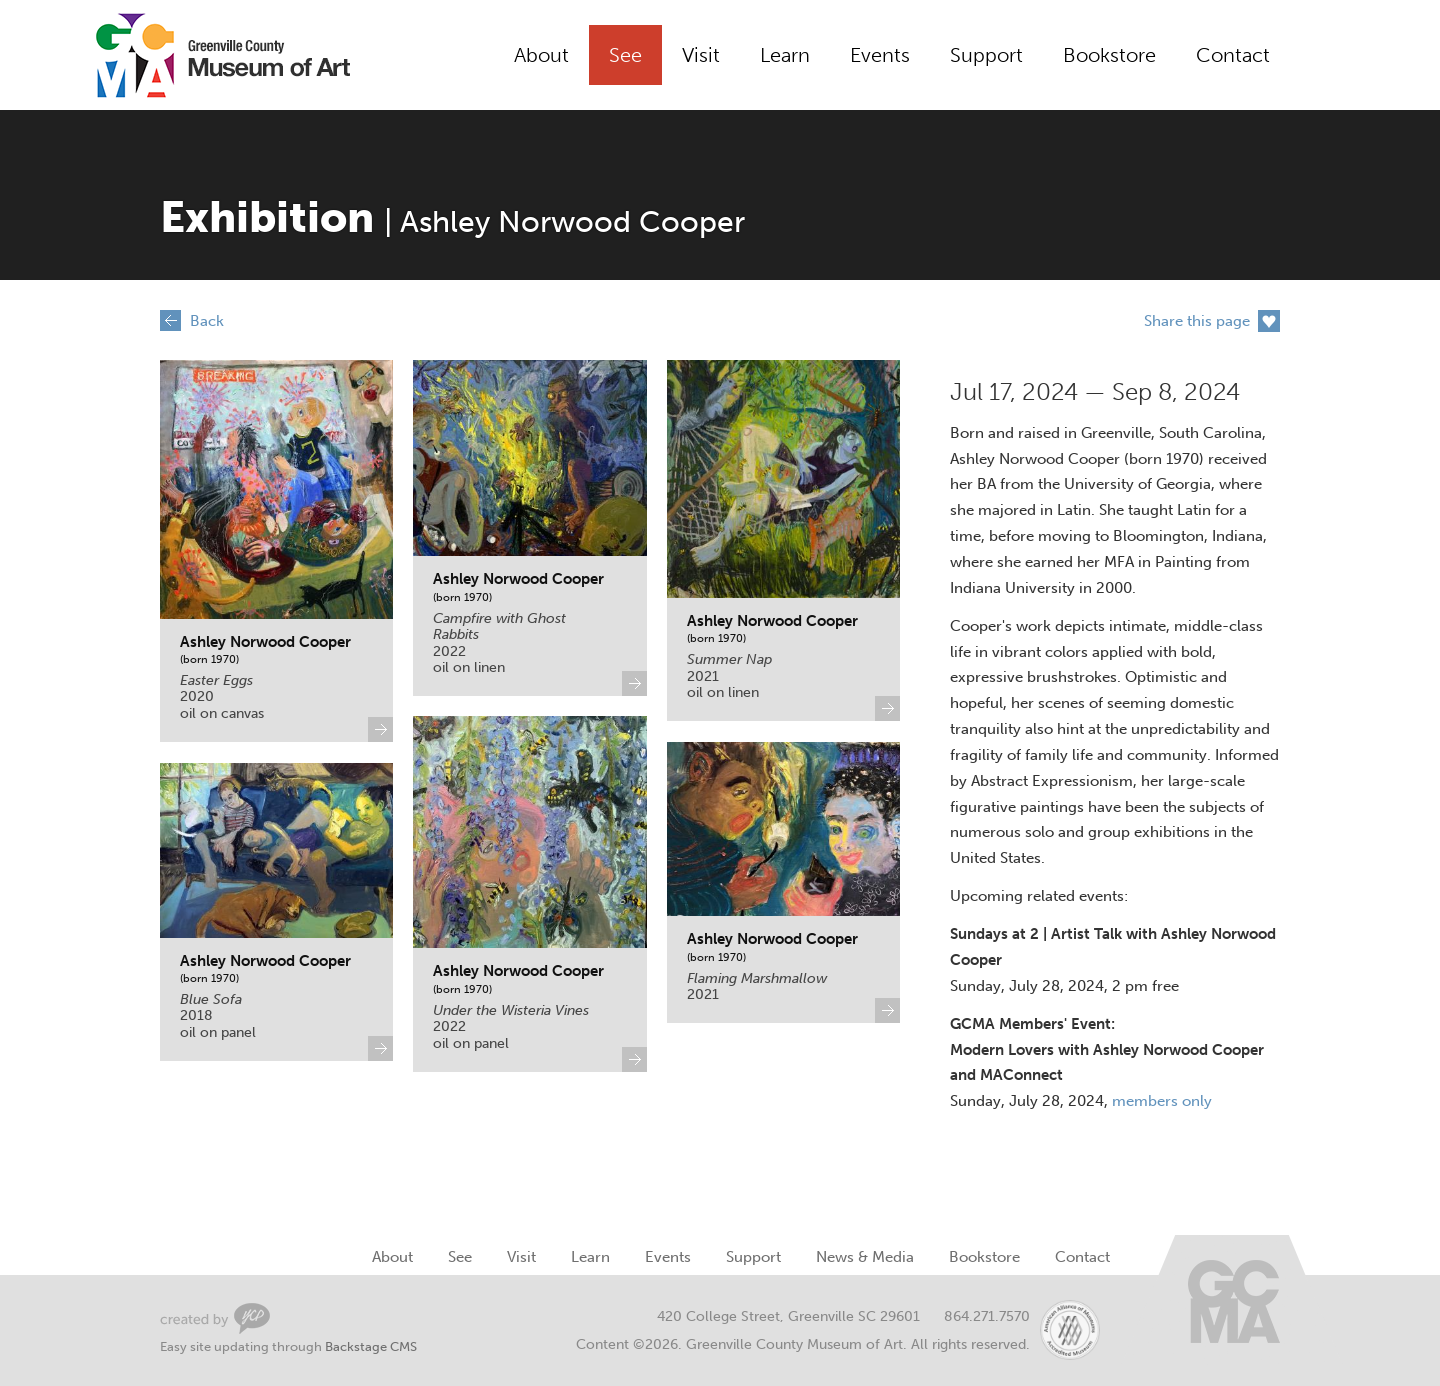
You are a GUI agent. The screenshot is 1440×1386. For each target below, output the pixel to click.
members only (1162, 1101)
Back (207, 321)
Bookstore (1109, 55)
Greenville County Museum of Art (200, 55)
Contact (1233, 55)
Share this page (1197, 321)
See (625, 55)
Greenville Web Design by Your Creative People (215, 1318)
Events (880, 55)
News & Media (865, 1257)
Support (986, 55)
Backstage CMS (371, 1346)
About (541, 55)
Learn (785, 55)
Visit (701, 55)
